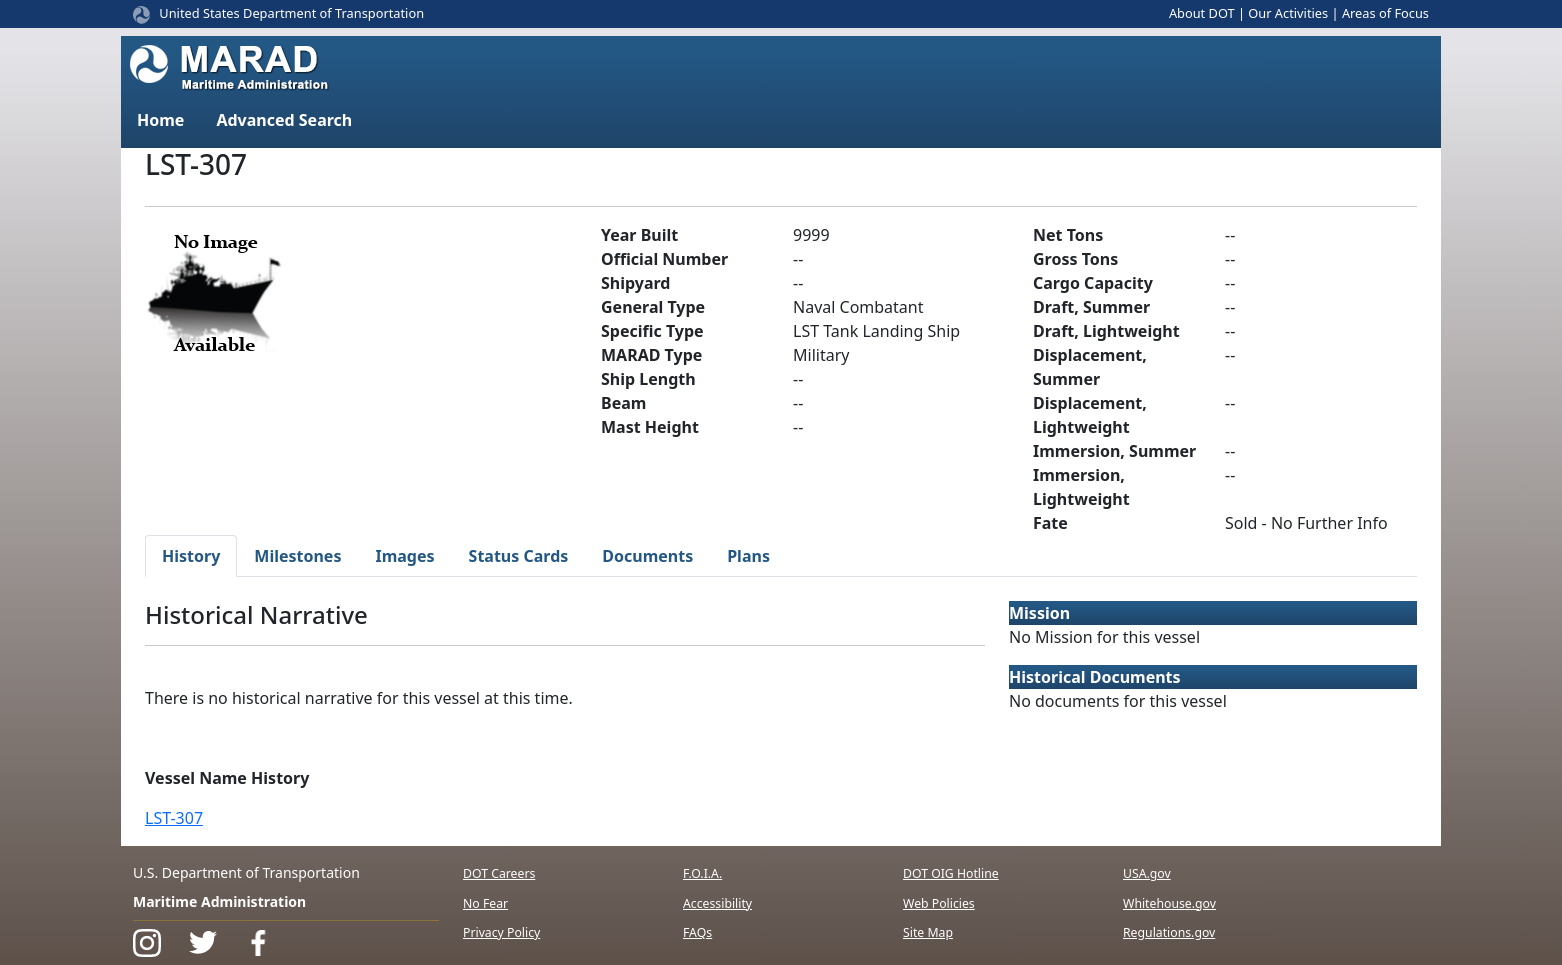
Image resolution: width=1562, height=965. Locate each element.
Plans (748, 556)
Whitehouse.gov (1169, 903)
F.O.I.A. (702, 873)
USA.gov (1147, 873)
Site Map (928, 932)
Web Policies (939, 903)
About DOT (1202, 13)
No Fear (485, 903)
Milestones (297, 556)
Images (404, 556)
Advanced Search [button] (284, 120)
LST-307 (174, 818)
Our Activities (1288, 13)
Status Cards (519, 556)
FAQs (697, 932)
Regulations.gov (1169, 932)
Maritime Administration (219, 901)
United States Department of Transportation (291, 13)
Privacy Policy (501, 932)
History (191, 556)
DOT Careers (499, 873)
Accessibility (717, 903)
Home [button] (160, 120)
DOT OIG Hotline (951, 873)
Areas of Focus (1385, 13)
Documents (647, 556)
